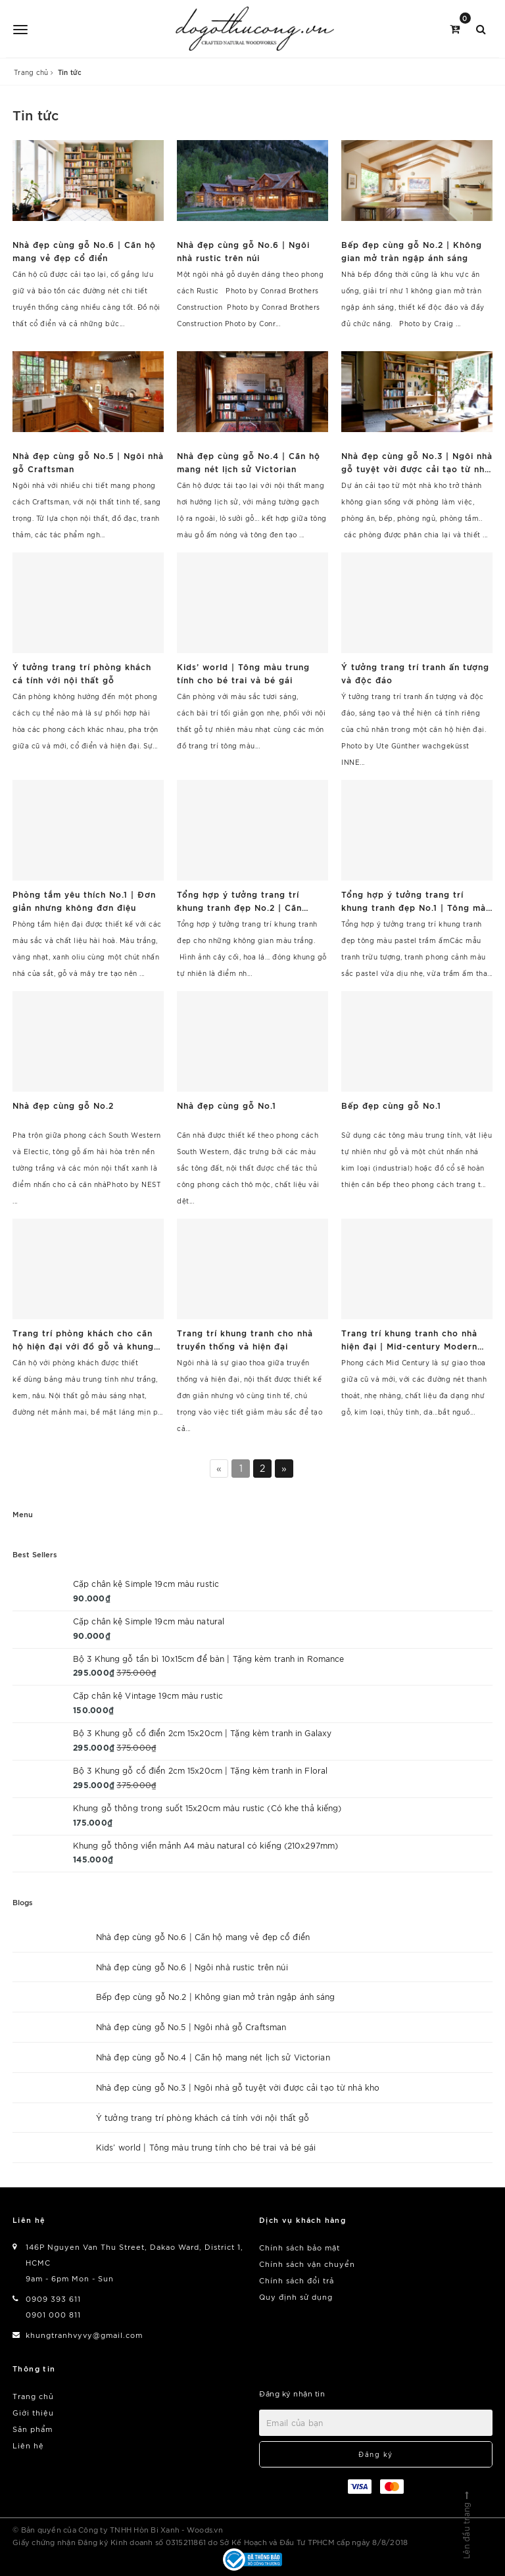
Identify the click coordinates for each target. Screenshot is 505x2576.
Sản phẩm (32, 2428)
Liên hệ (28, 2445)
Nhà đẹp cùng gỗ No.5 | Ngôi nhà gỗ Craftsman (191, 2026)
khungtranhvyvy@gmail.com (84, 2334)
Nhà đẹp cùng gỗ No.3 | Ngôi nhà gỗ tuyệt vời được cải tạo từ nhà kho (237, 2087)
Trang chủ (33, 2395)
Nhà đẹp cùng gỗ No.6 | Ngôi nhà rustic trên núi (192, 1967)
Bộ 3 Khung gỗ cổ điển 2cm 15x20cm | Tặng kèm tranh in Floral (200, 1770)
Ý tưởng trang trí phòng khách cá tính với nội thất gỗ (202, 2117)
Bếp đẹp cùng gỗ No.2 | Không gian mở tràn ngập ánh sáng (215, 1996)
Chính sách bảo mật (299, 2247)
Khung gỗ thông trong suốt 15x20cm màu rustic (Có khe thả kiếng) (207, 1807)
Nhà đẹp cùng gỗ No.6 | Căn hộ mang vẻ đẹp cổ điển (203, 1936)
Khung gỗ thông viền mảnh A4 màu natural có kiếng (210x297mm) (205, 1845)
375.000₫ (136, 1672)
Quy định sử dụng (296, 2296)
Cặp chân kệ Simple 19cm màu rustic (146, 1583)
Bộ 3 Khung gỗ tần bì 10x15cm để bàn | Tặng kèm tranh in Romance (209, 1658)
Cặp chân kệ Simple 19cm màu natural (148, 1621)
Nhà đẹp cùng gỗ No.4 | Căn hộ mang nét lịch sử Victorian (213, 2057)
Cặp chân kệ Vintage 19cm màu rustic (148, 1695)
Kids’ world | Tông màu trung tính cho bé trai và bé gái (206, 2147)
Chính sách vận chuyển (307, 2263)
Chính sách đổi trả (296, 2280)
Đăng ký (375, 2454)
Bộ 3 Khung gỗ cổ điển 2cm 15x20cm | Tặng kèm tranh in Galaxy (202, 1733)
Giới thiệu (33, 2412)
